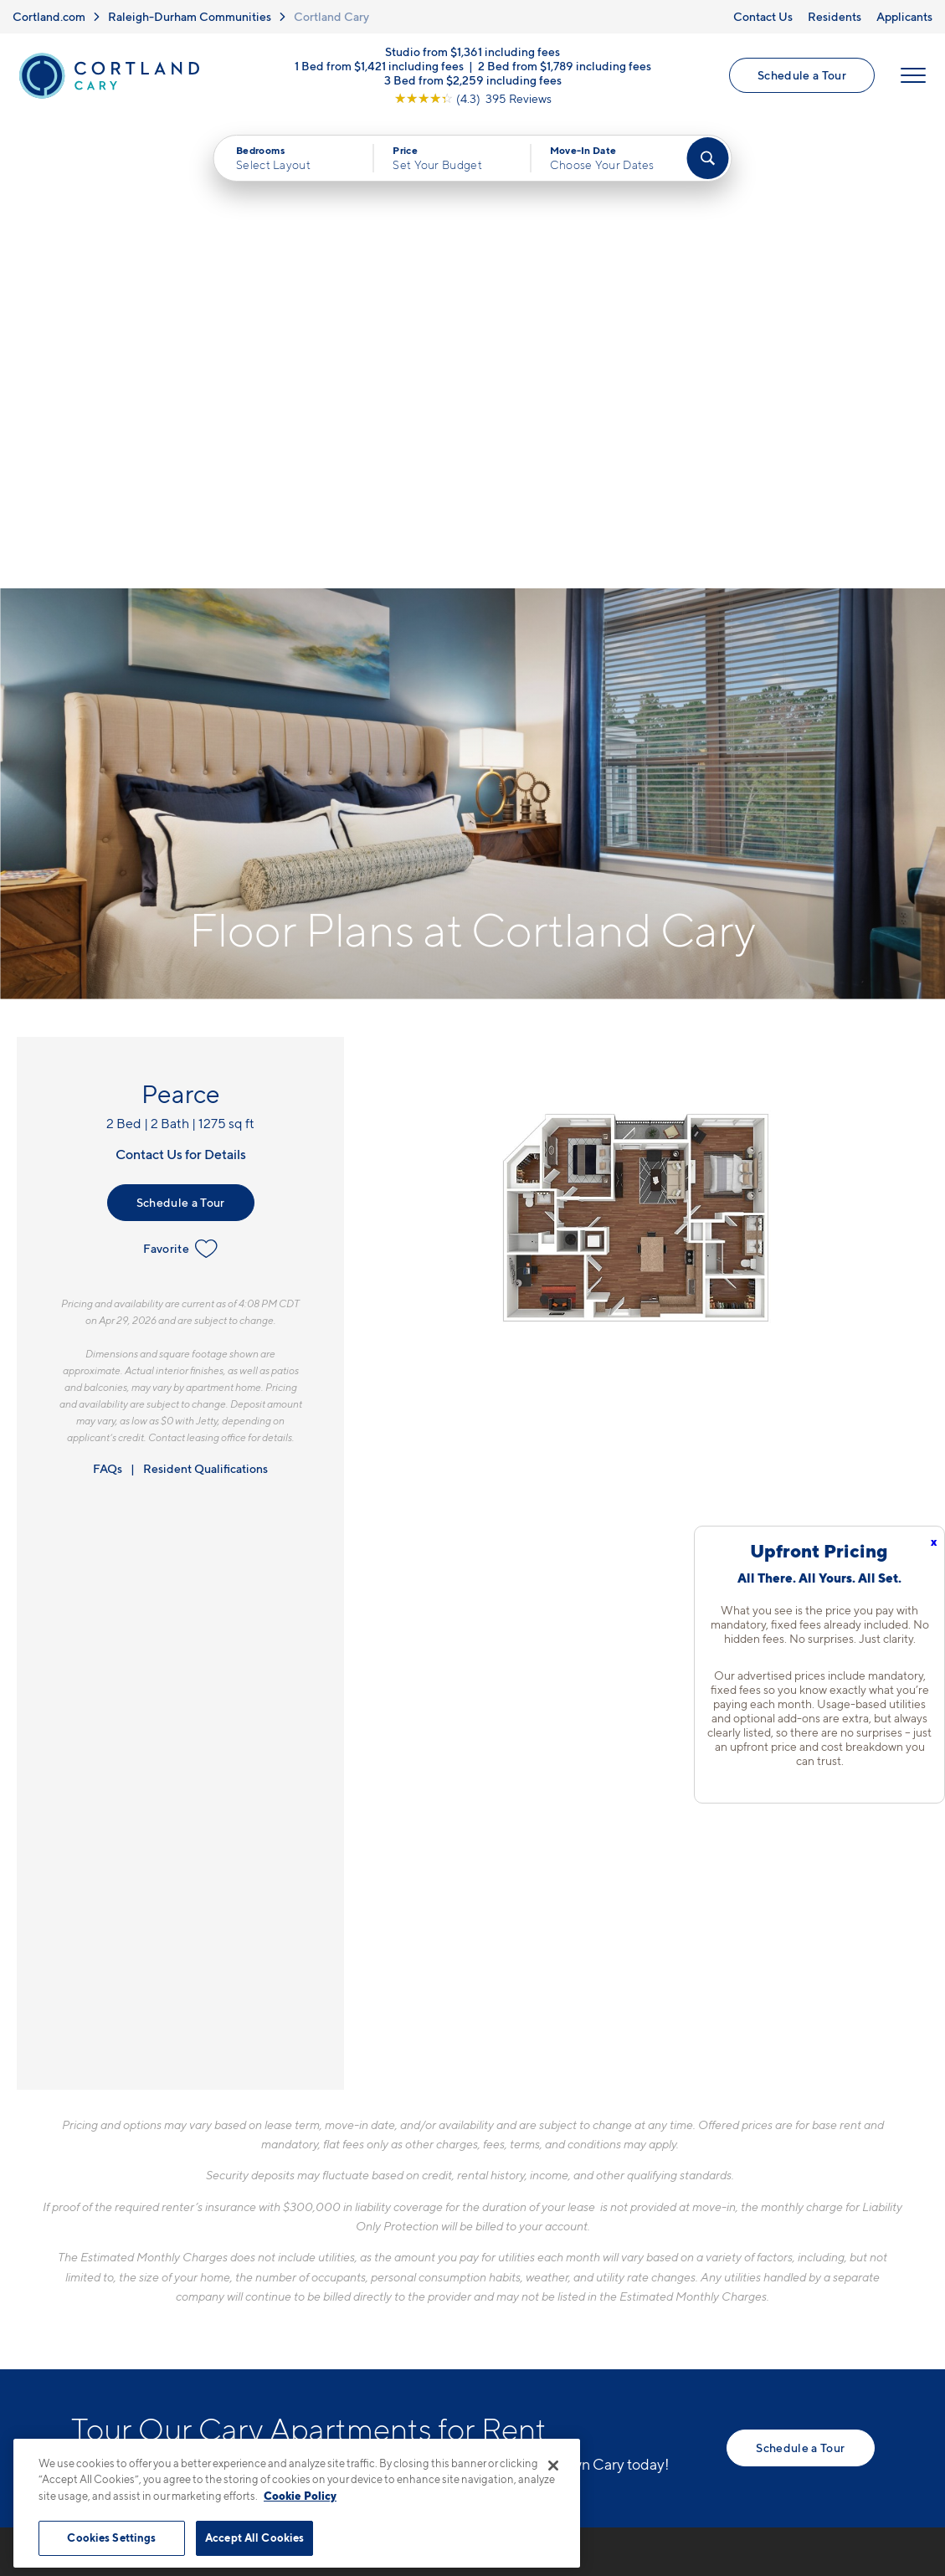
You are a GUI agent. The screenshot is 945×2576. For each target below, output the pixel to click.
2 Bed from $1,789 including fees (564, 66)
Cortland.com (49, 16)
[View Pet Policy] (462, 2277)
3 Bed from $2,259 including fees (473, 81)
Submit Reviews (469, 2431)
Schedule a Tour (802, 76)
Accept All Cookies (254, 2537)
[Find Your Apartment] (707, 159)
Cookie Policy (300, 2495)
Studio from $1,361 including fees (472, 52)
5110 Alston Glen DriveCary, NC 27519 (393, 2226)
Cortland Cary (331, 16)
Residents (834, 16)
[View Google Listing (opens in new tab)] (473, 99)
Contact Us (763, 16)
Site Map (547, 2431)
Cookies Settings (111, 2537)
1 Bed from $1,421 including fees (379, 66)
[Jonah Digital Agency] (836, 2421)
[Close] (553, 2465)
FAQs (107, 998)
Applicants (904, 16)
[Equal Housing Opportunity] (331, 2277)
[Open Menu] (913, 76)
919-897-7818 (365, 2186)
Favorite (180, 778)
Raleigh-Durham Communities (189, 16)
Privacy (394, 2431)
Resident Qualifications (205, 998)
